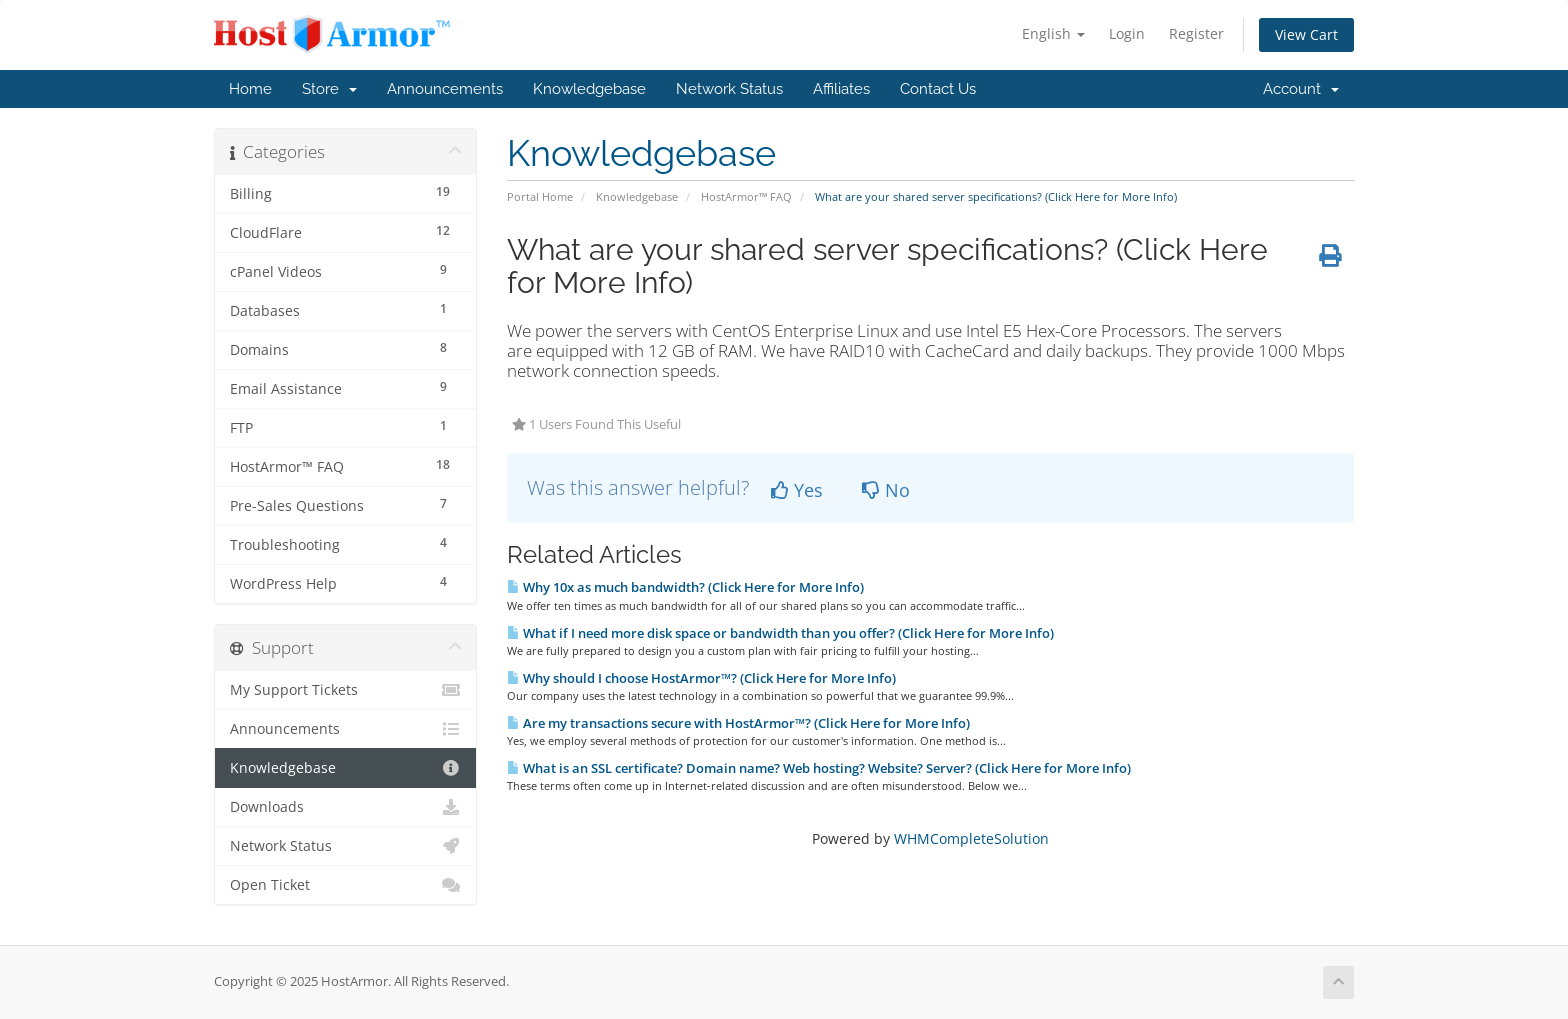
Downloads (345, 807)
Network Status (729, 89)
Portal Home (540, 196)
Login (1127, 33)
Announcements (445, 89)
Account (1301, 89)
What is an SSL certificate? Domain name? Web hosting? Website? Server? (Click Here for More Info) (819, 768)
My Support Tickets (345, 690)
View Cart (1306, 34)
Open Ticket (345, 885)
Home (250, 89)
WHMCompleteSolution (971, 838)
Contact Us (938, 89)
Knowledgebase (589, 89)
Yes (797, 490)
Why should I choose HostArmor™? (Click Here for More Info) (701, 678)
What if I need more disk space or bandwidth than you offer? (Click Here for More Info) (780, 633)
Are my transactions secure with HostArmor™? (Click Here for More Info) (738, 723)
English (1053, 33)
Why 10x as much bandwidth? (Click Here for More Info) (685, 587)
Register (1196, 33)
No (886, 490)
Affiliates (841, 89)
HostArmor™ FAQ (746, 196)
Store (329, 89)
